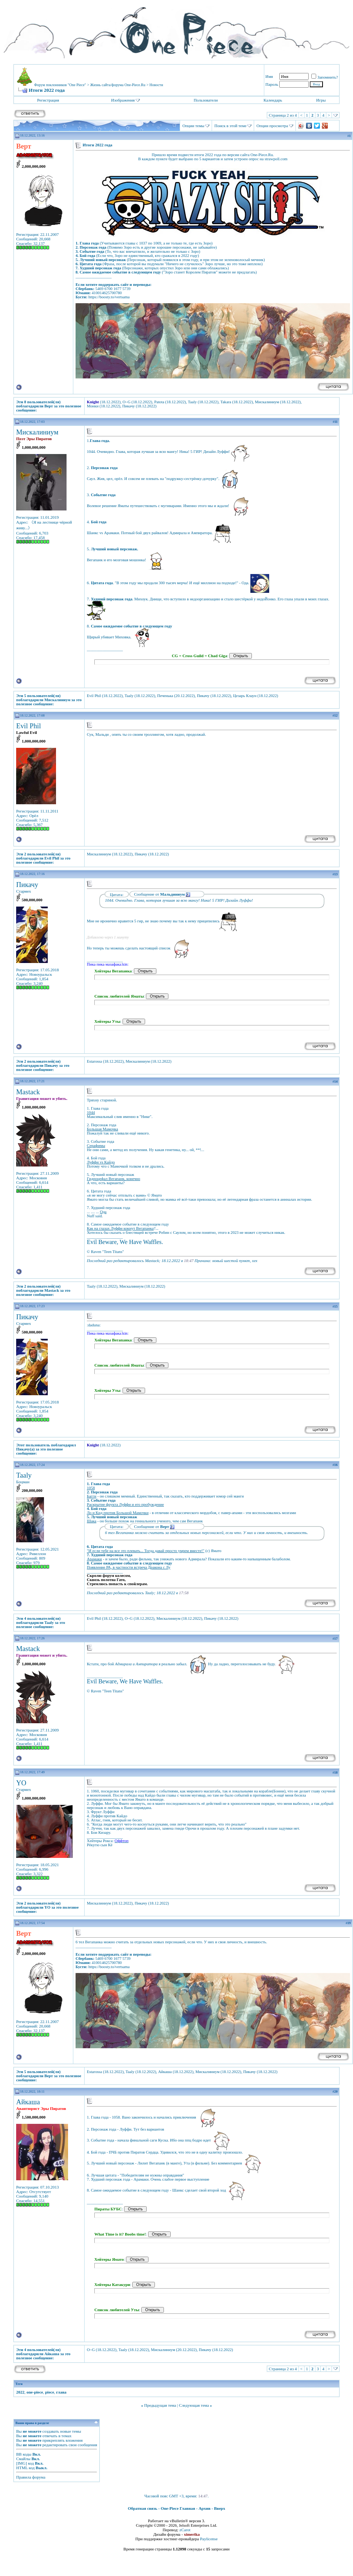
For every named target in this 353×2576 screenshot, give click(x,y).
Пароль (271, 84)
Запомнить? (324, 77)
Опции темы (193, 125)
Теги (19, 2384)
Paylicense (209, 2539)
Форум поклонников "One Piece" (60, 85)
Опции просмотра (272, 125)
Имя (269, 76)
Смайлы (23, 2458)
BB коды (23, 2454)
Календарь (273, 100)
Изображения (123, 100)
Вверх (219, 2508)
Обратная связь (142, 2508)
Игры (321, 100)
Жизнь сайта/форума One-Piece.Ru (117, 85)
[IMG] (21, 2463)
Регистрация (48, 100)
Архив (204, 2508)
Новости (156, 85)
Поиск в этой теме (230, 125)
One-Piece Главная (178, 2508)
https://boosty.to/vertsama (109, 297)
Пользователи (206, 100)
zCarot (184, 2529)
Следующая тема (194, 2405)
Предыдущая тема (160, 2405)
